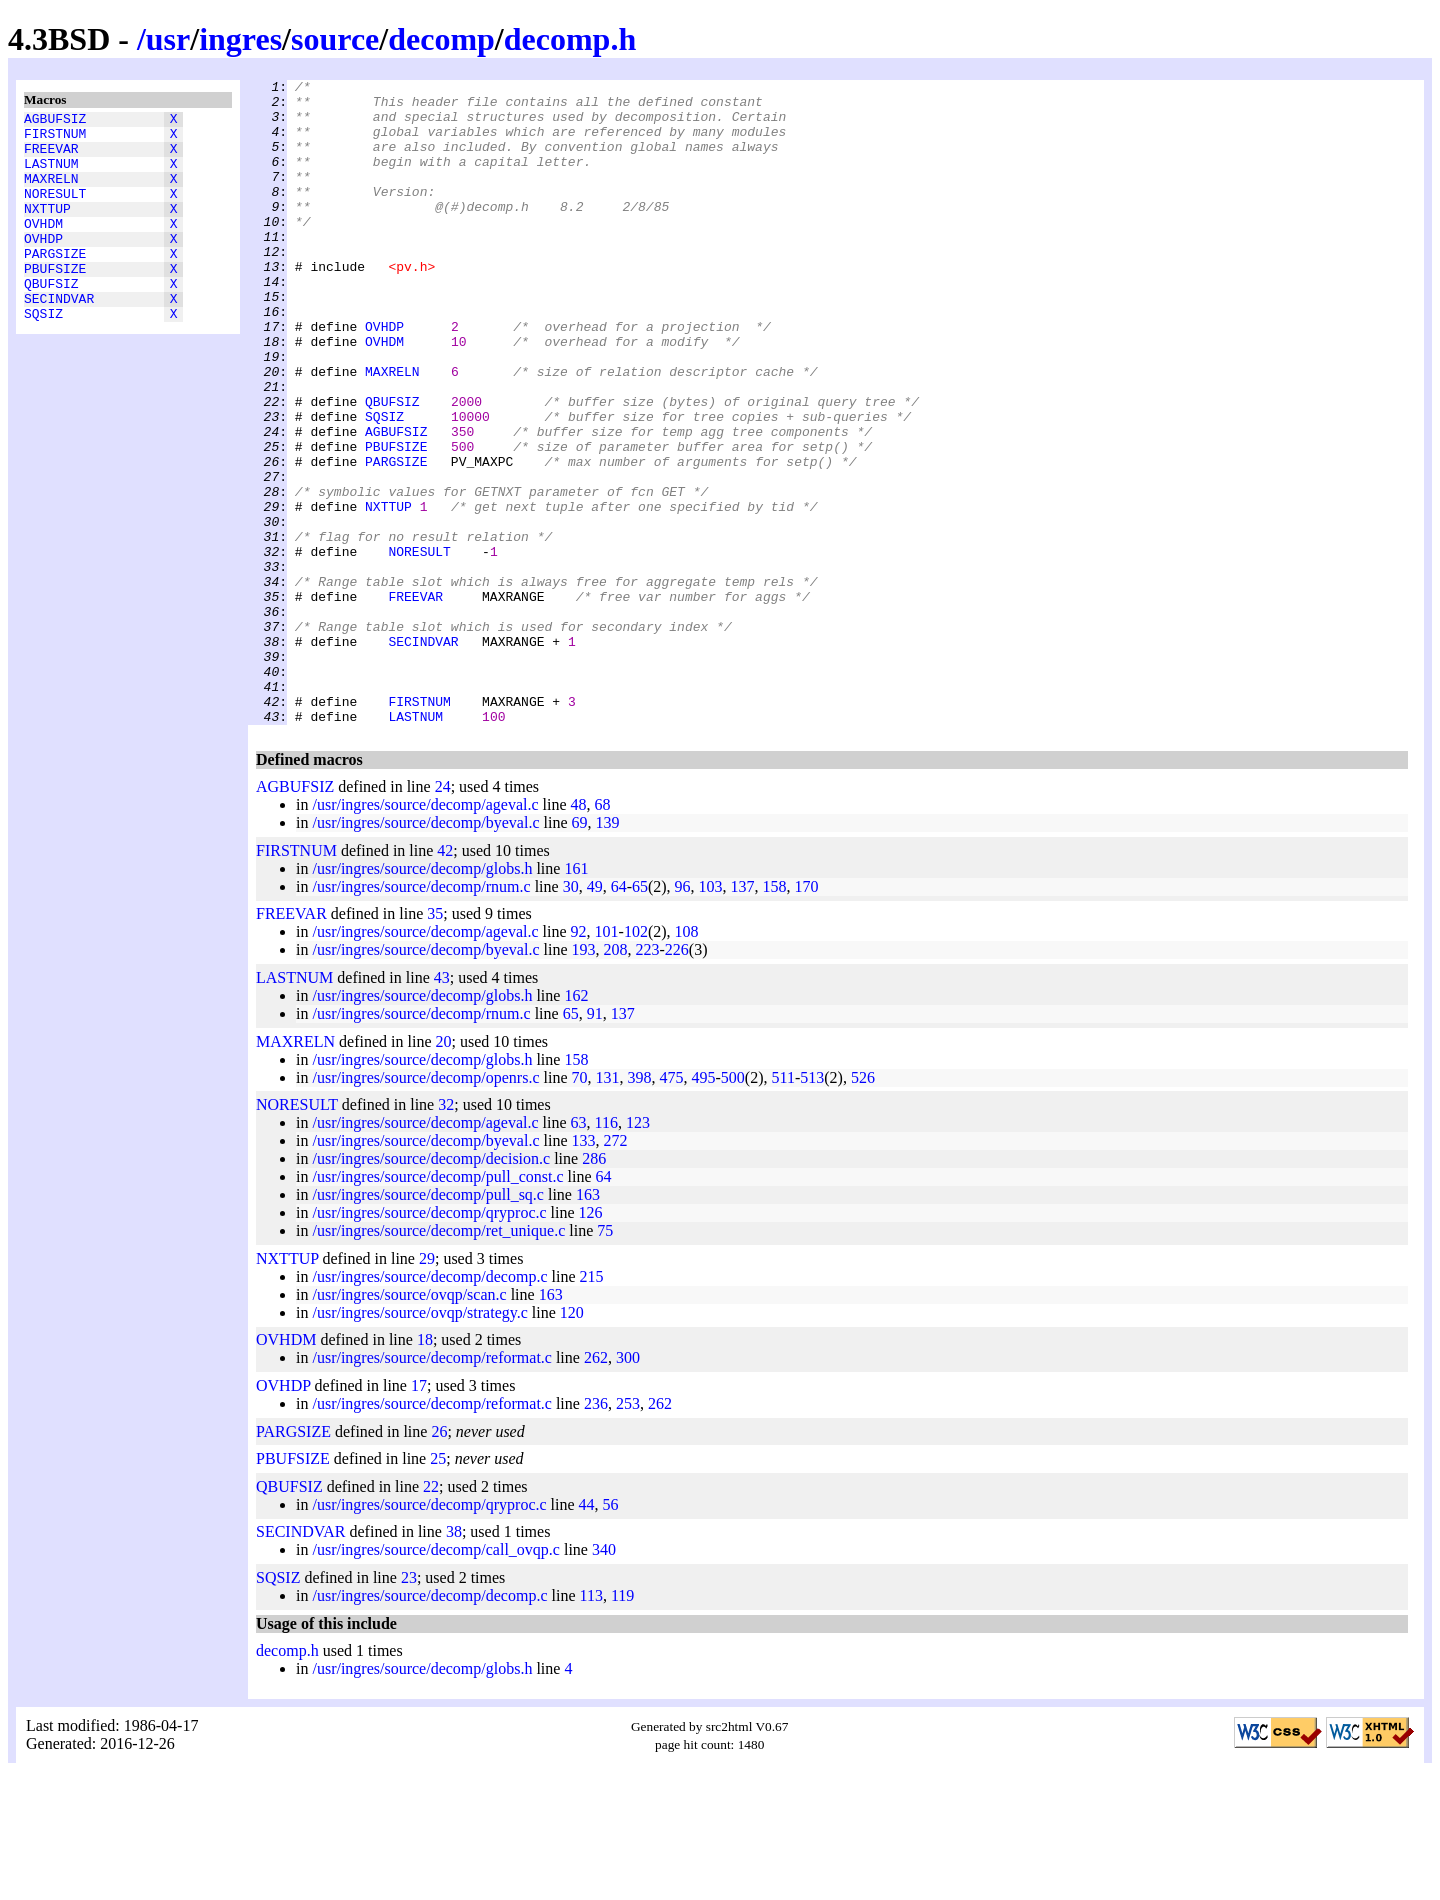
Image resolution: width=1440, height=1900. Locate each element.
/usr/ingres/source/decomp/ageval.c (425, 933)
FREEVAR (51, 157)
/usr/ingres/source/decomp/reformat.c (431, 1486)
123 (638, 1251)
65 (640, 1015)
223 (648, 1078)
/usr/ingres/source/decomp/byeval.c (425, 951)
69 (580, 951)
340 (604, 1678)
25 (438, 1587)
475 (672, 1206)
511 (782, 1206)
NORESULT (55, 211)
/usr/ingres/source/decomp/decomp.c (429, 1405)
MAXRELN (51, 193)
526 (863, 1206)
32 (446, 1233)
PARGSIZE (55, 283)
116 (606, 1251)
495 (704, 1206)
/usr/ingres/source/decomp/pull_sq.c (428, 1323)
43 (442, 1106)
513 (812, 1206)
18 (425, 1468)
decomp (441, 39)
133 (584, 1269)
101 (607, 1060)
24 (443, 915)
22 (431, 1615)
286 (594, 1287)
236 (596, 1532)
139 (608, 951)
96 (683, 1015)
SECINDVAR (59, 337)
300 (628, 1486)
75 (605, 1359)
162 (576, 1124)
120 (572, 1441)
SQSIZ (43, 355)
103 (711, 1015)
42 (445, 979)
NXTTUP (47, 229)
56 (611, 1633)
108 (687, 1060)
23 (409, 1706)
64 (619, 1015)
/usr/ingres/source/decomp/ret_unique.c (438, 1359)
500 (733, 1206)
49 (595, 1015)
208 (616, 1078)
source (335, 39)
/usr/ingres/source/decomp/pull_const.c (437, 1305)
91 (595, 1142)
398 (640, 1206)
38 (454, 1660)
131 (608, 1206)
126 (591, 1341)
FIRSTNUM (55, 139)
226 (677, 1078)
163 (588, 1323)
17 (419, 1514)
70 (580, 1206)
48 (579, 933)
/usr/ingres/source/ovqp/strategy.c (419, 1441)
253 (628, 1532)
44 (587, 1633)
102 (636, 1060)
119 (622, 1724)
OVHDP (43, 265)
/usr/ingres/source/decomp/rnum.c (421, 1015)
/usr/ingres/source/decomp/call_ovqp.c (435, 1678)
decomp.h (570, 39)
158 (775, 1015)
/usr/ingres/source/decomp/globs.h (422, 997)
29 (427, 1387)
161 (576, 997)
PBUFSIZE (55, 301)
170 (807, 1015)
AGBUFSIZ (55, 121)
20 (444, 1170)
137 (743, 1015)
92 (579, 1060)
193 (584, 1078)
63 (579, 1251)
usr (168, 39)
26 (439, 1560)
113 (591, 1724)
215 (592, 1405)
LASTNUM (51, 175)
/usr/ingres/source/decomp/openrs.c (425, 1206)
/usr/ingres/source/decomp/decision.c (431, 1287)
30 (571, 1015)
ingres (240, 39)
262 (596, 1486)
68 (603, 933)
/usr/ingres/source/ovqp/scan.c (409, 1423)
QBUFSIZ (51, 319)
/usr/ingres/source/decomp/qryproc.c (429, 1341)
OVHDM (43, 247)
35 (435, 1042)
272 (616, 1269)
